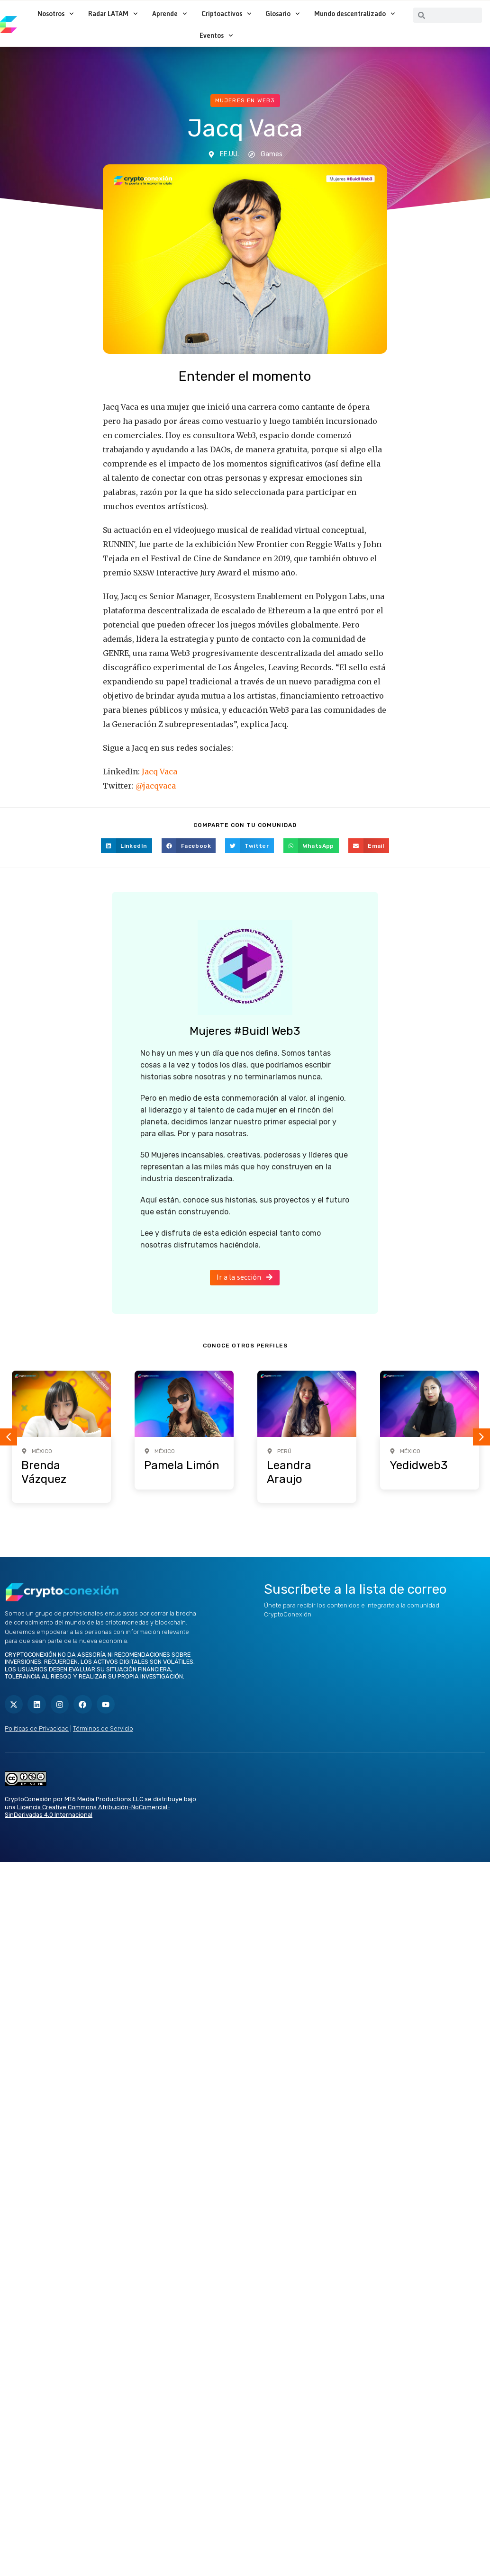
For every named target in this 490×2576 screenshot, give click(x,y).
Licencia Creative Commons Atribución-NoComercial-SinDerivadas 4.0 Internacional (87, 1811)
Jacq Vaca (159, 771)
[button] (126, 845)
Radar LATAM (113, 14)
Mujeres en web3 (245, 100)
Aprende (169, 14)
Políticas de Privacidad (37, 1728)
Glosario (282, 14)
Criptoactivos (226, 14)
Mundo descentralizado (354, 14)
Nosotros (55, 14)
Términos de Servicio (103, 1728)
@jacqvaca (156, 785)
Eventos (216, 35)
